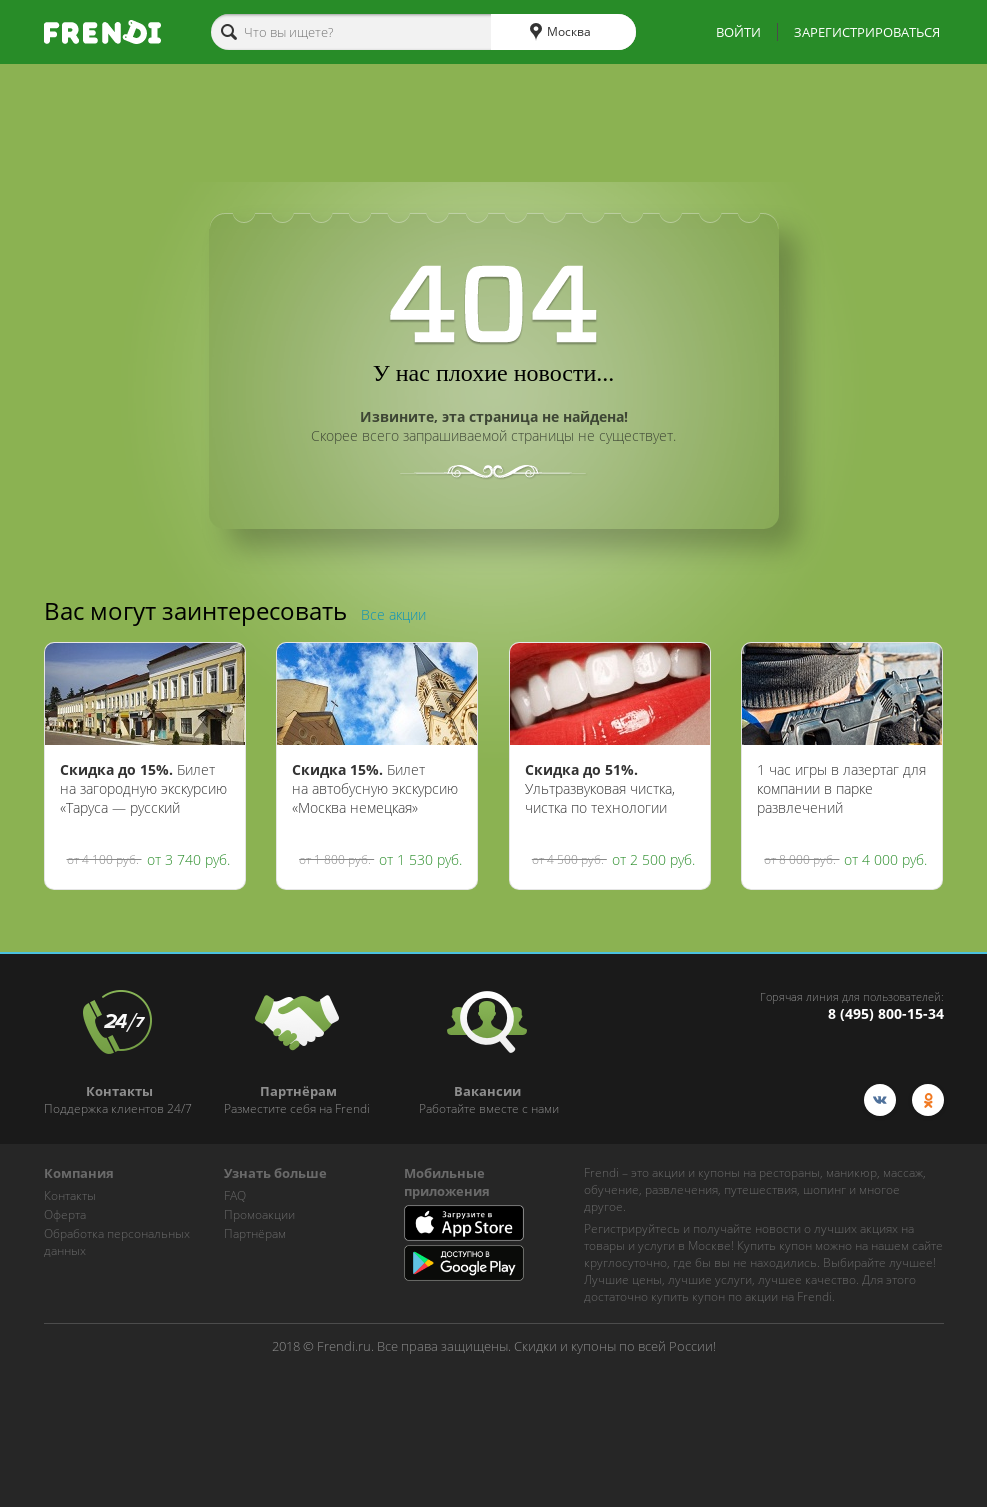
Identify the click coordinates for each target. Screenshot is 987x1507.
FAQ (235, 1195)
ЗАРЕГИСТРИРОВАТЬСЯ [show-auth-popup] (867, 32)
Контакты (70, 1195)
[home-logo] (102, 32)
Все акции (393, 614)
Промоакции (259, 1214)
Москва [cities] (560, 32)
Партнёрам (255, 1233)
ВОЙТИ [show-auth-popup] (738, 32)
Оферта (65, 1214)
